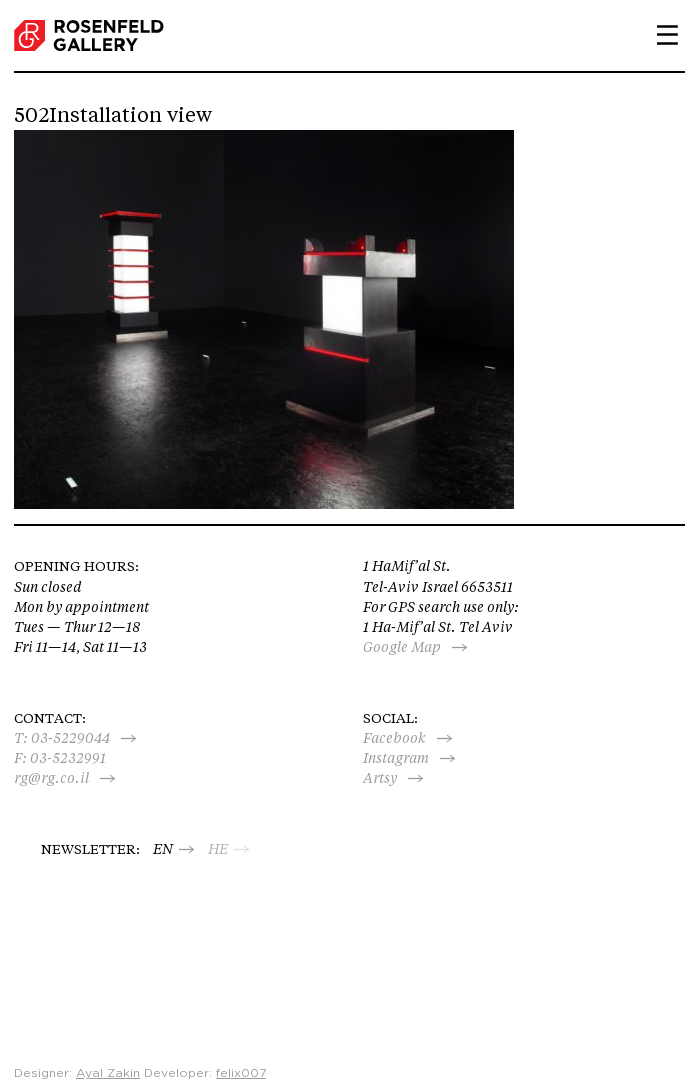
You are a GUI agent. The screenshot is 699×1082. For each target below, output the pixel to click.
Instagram (396, 758)
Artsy (380, 778)
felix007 (241, 1073)
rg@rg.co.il (51, 778)
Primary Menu (660, 35)
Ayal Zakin (108, 1073)
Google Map (402, 647)
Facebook (394, 738)
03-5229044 (70, 738)
